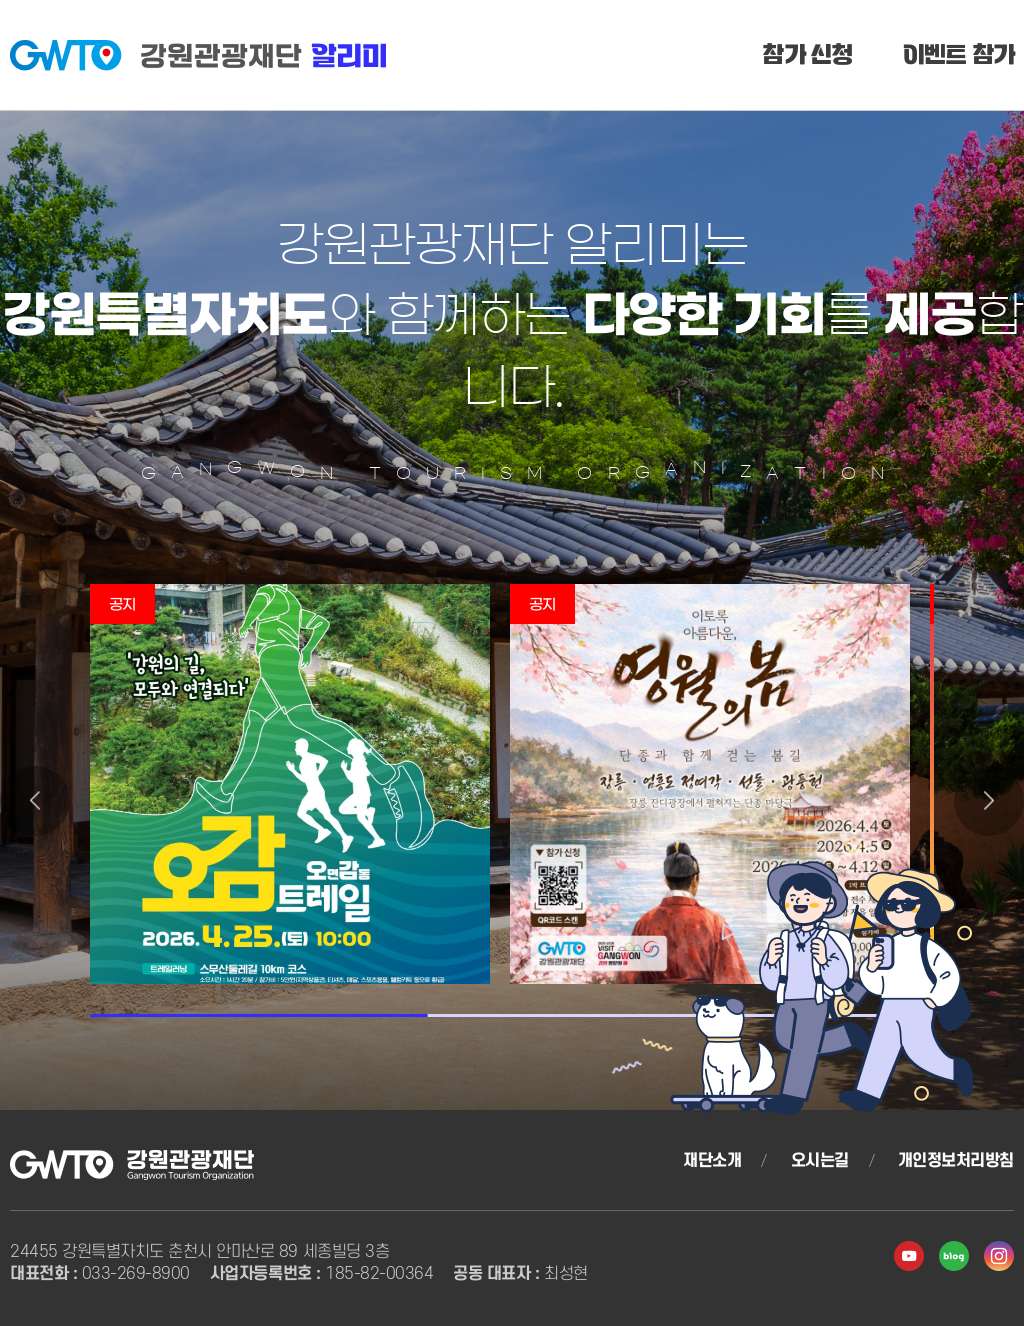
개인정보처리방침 (956, 1161)
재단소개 (712, 1161)
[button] (35, 801)
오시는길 (820, 1161)
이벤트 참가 (959, 59)
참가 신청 (807, 59)
